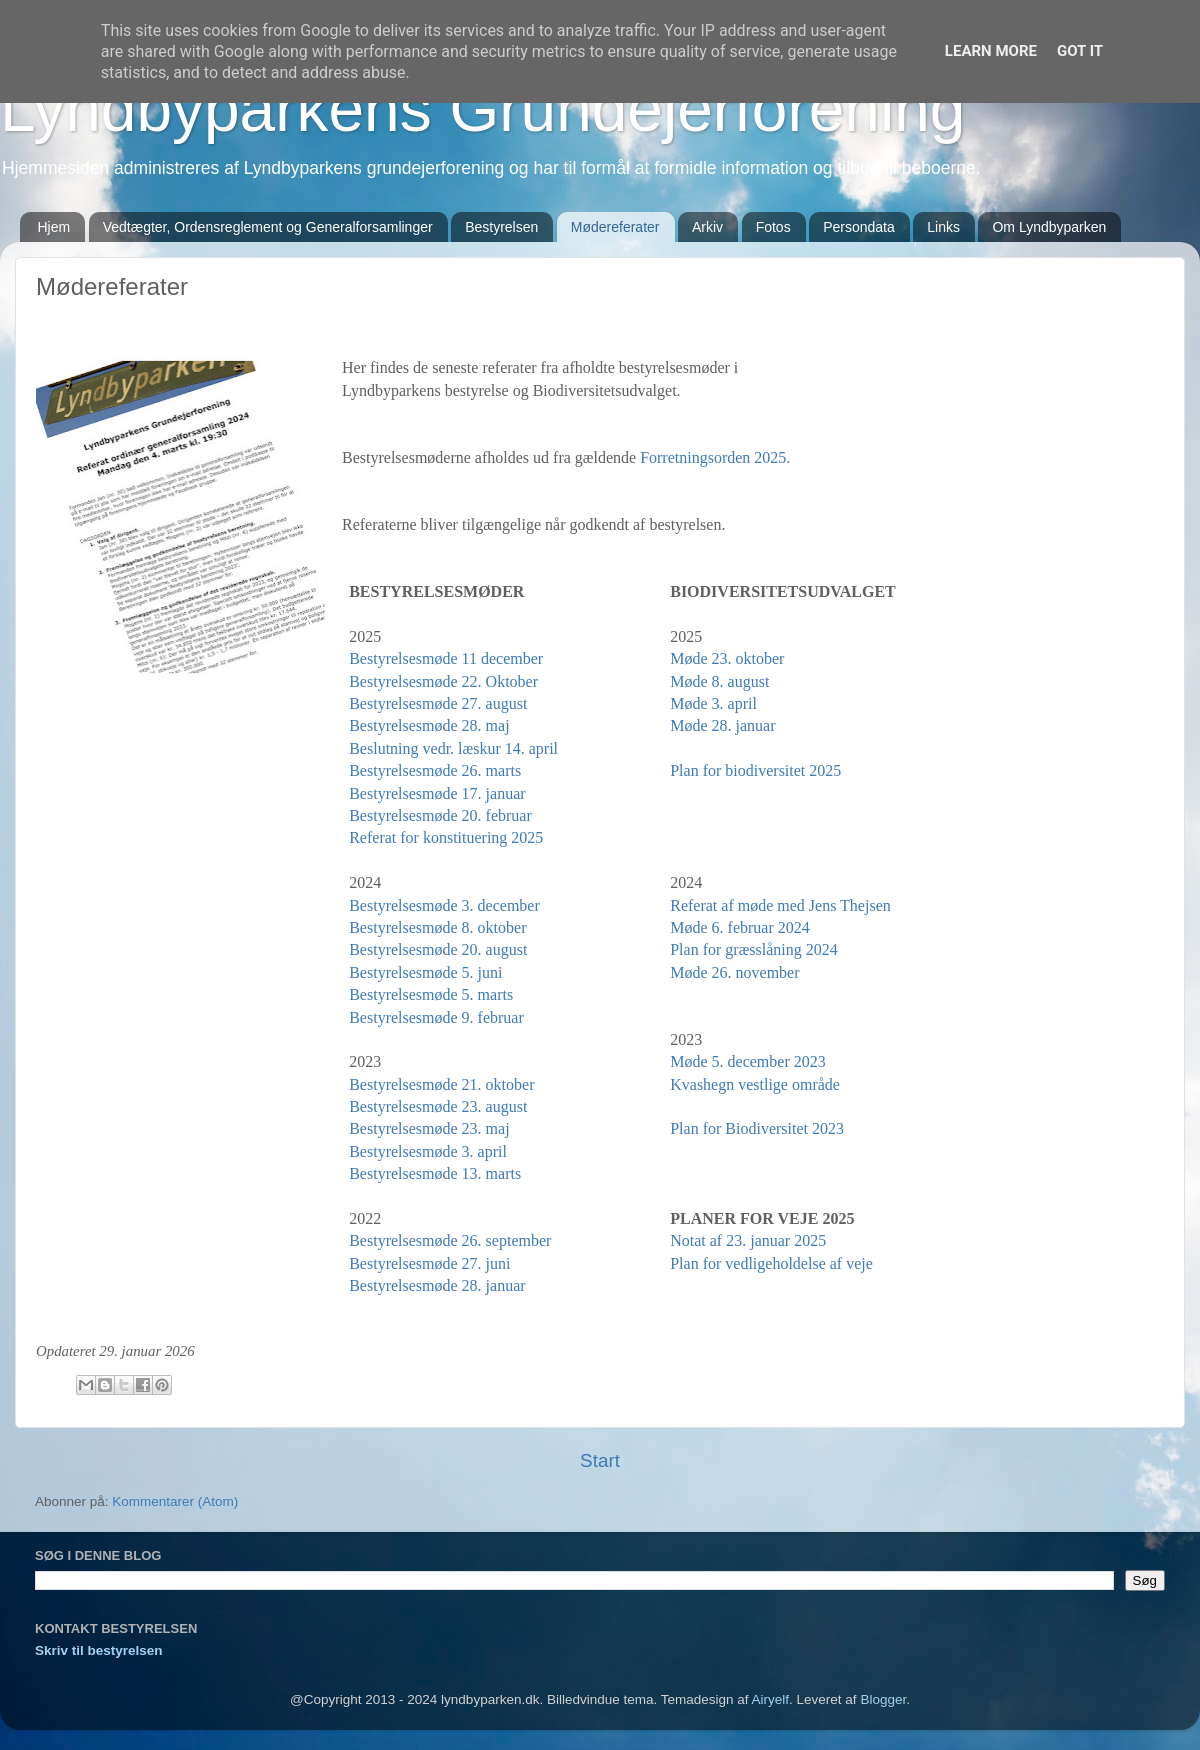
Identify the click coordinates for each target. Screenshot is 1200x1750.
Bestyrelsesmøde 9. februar (436, 1017)
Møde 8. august (719, 681)
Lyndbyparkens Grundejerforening (482, 109)
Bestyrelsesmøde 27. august (438, 703)
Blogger (883, 1699)
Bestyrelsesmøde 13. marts (435, 1173)
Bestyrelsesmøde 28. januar (437, 1285)
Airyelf (771, 1699)
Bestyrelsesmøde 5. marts (431, 994)
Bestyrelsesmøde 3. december (444, 905)
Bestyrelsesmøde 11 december (446, 658)
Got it (1080, 51)
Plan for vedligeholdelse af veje (771, 1263)
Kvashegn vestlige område (755, 1084)
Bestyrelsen (501, 227)
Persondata (859, 227)
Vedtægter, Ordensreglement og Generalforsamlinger (268, 227)
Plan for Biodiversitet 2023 (757, 1128)
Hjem (54, 227)
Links (943, 227)
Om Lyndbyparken (1049, 227)
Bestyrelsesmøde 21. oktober (441, 1084)
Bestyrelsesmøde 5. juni (425, 972)
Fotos (773, 227)
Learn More (991, 51)
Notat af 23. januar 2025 (748, 1240)
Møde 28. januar (722, 725)
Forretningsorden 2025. (715, 457)
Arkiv (707, 227)
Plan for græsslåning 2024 (754, 949)
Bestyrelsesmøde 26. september (450, 1240)
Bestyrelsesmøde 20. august (438, 949)
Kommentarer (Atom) (175, 1501)
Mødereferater (615, 227)
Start (600, 1460)
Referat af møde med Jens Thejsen (780, 905)
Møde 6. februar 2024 (740, 927)
